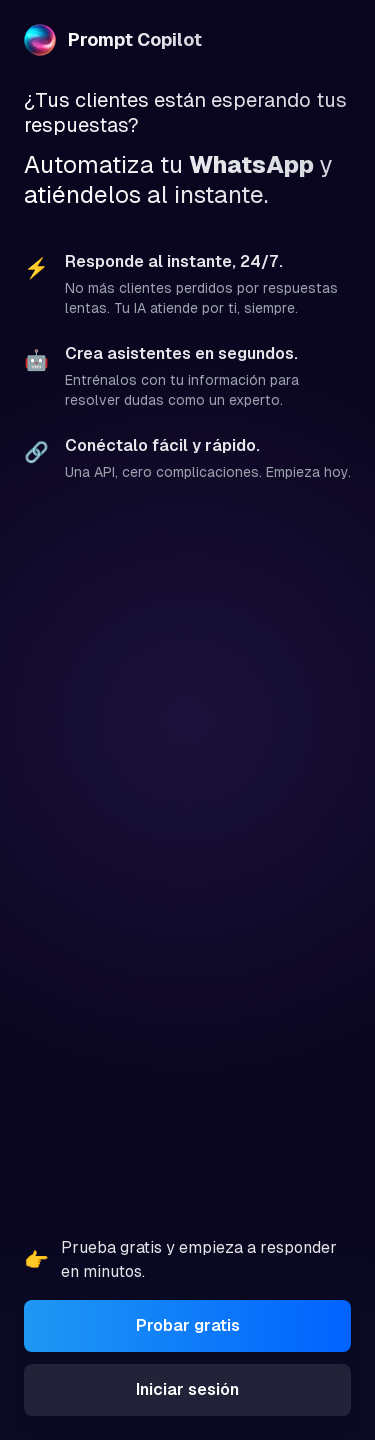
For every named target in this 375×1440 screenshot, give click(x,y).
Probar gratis (188, 1325)
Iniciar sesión (187, 1389)
